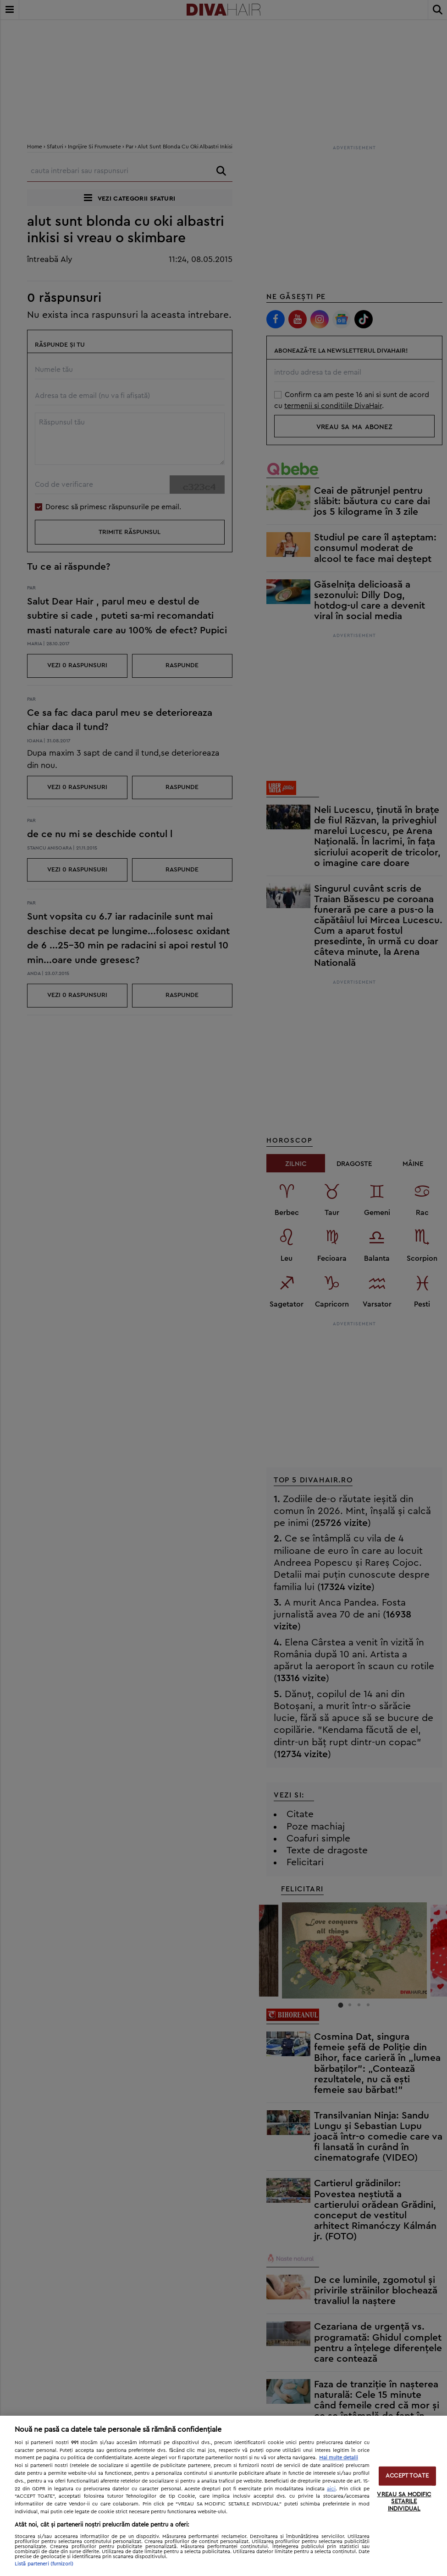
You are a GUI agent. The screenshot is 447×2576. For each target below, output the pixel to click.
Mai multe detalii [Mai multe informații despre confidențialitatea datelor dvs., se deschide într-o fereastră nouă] (338, 2457)
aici (331, 2488)
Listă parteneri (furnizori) (44, 2563)
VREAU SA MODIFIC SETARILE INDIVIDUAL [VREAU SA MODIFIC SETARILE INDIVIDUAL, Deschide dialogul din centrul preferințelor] (404, 2501)
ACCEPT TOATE (407, 2476)
